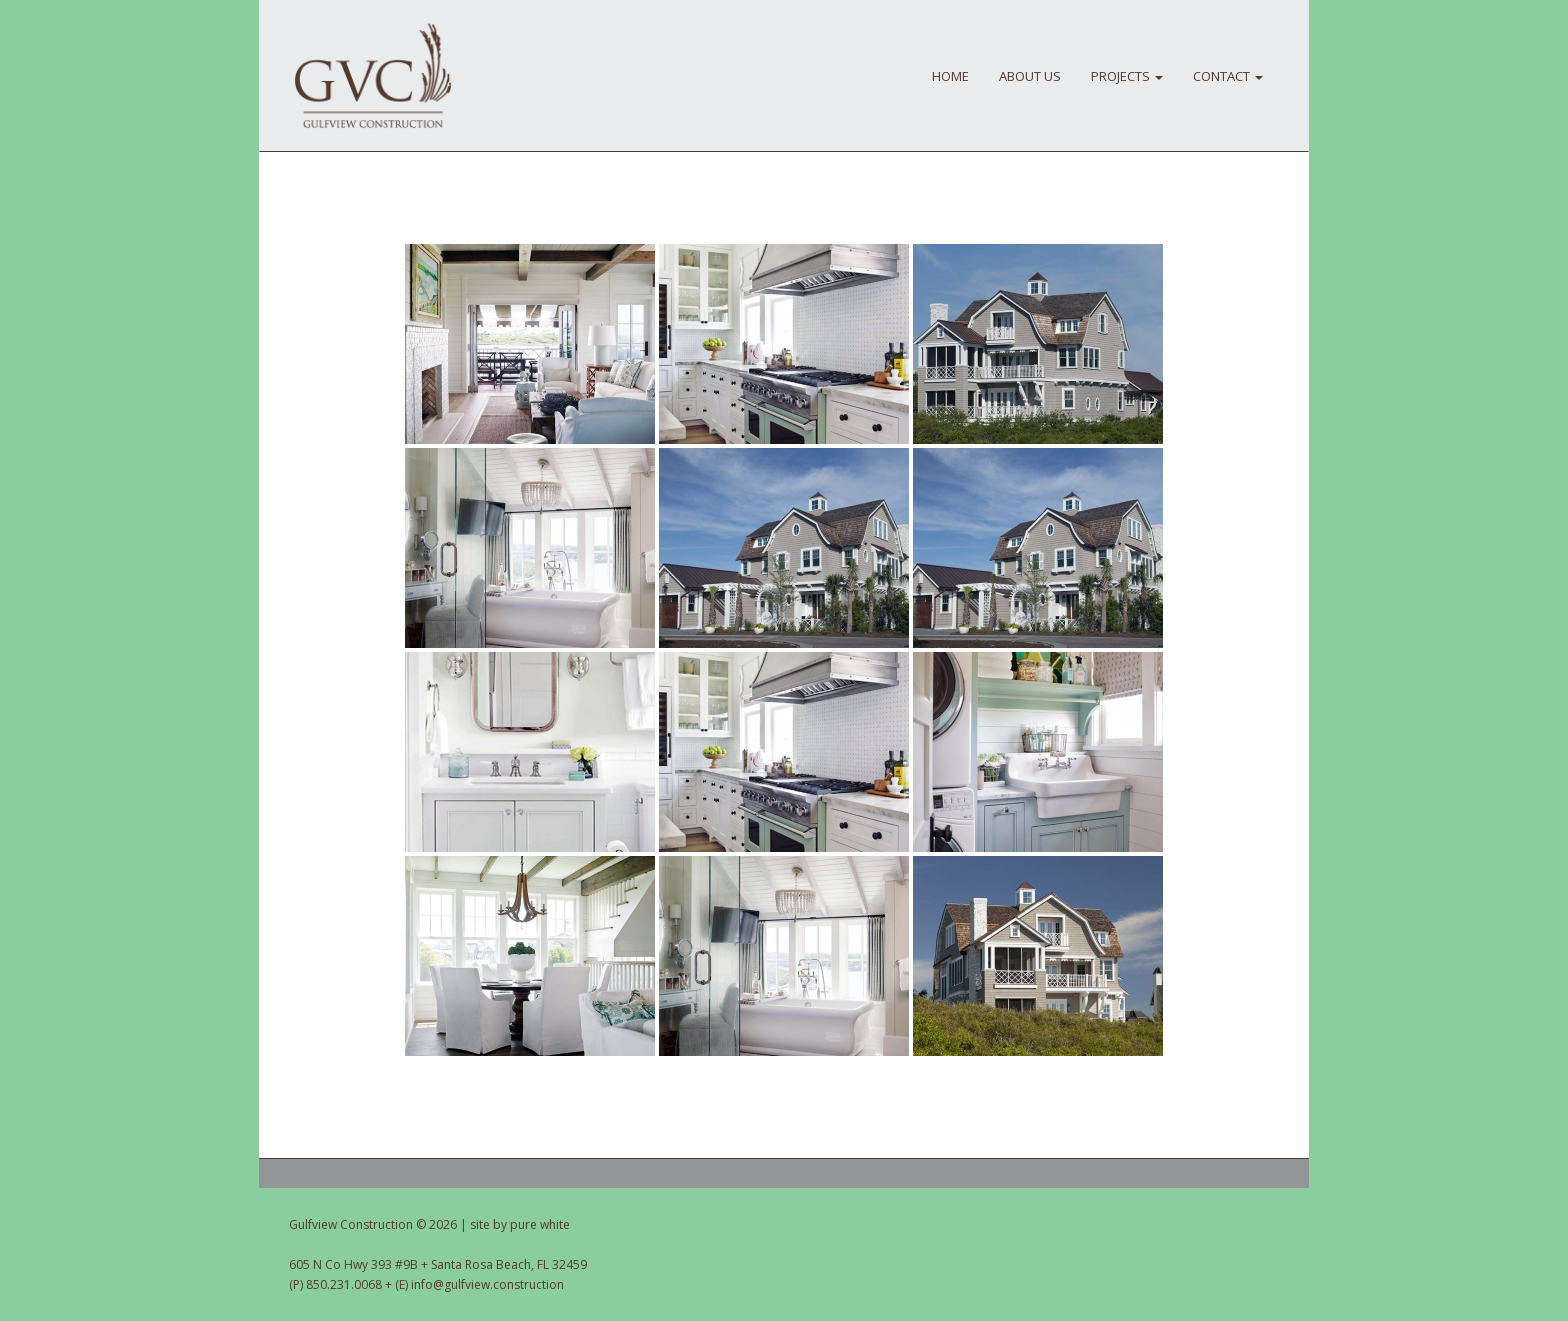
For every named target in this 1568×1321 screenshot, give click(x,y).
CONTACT (1228, 76)
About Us (1030, 76)
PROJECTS (1127, 76)
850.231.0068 (344, 1284)
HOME (950, 76)
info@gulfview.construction (487, 1284)
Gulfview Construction (372, 76)
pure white (540, 1224)
